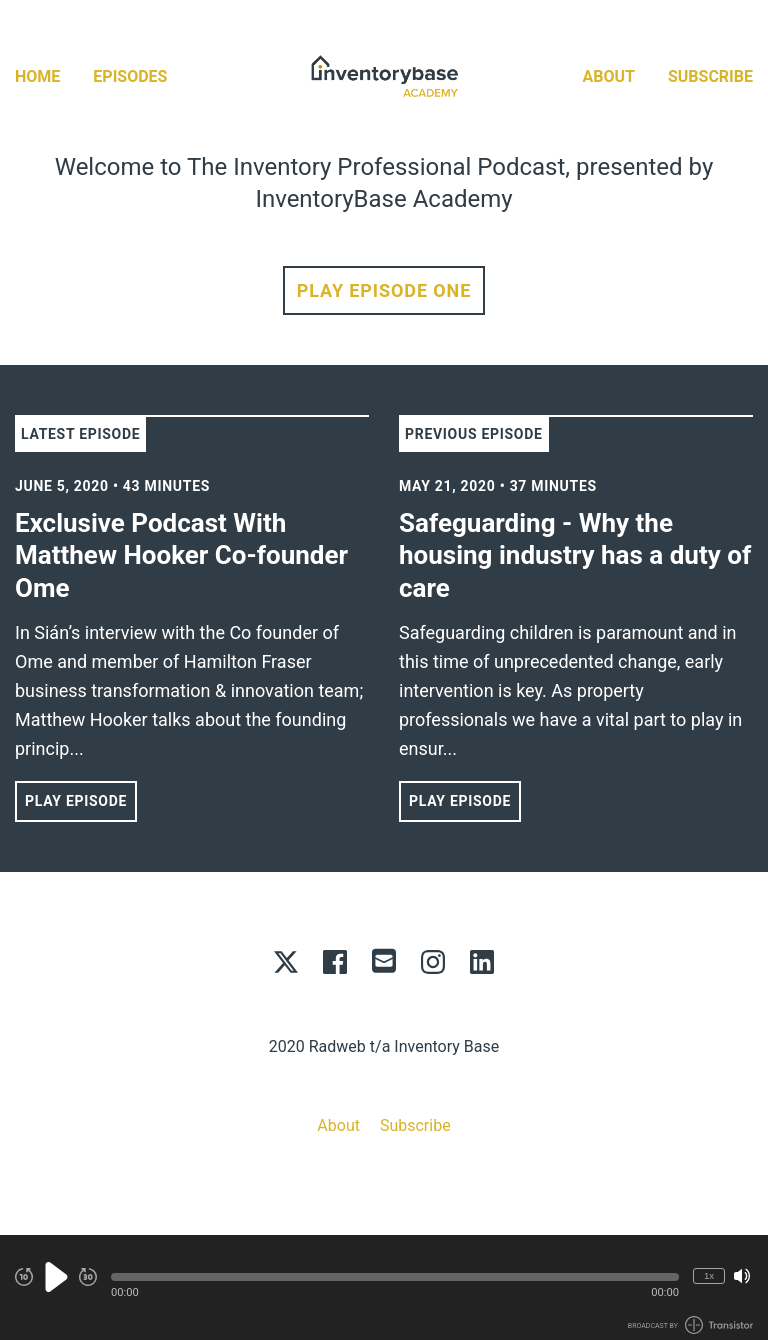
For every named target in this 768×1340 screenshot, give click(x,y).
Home (37, 76)
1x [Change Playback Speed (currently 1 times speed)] (709, 1275)
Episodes (130, 76)
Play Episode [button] (76, 801)
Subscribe (710, 76)
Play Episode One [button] (384, 290)
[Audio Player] (384, 1287)
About (609, 76)
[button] (395, 1277)
